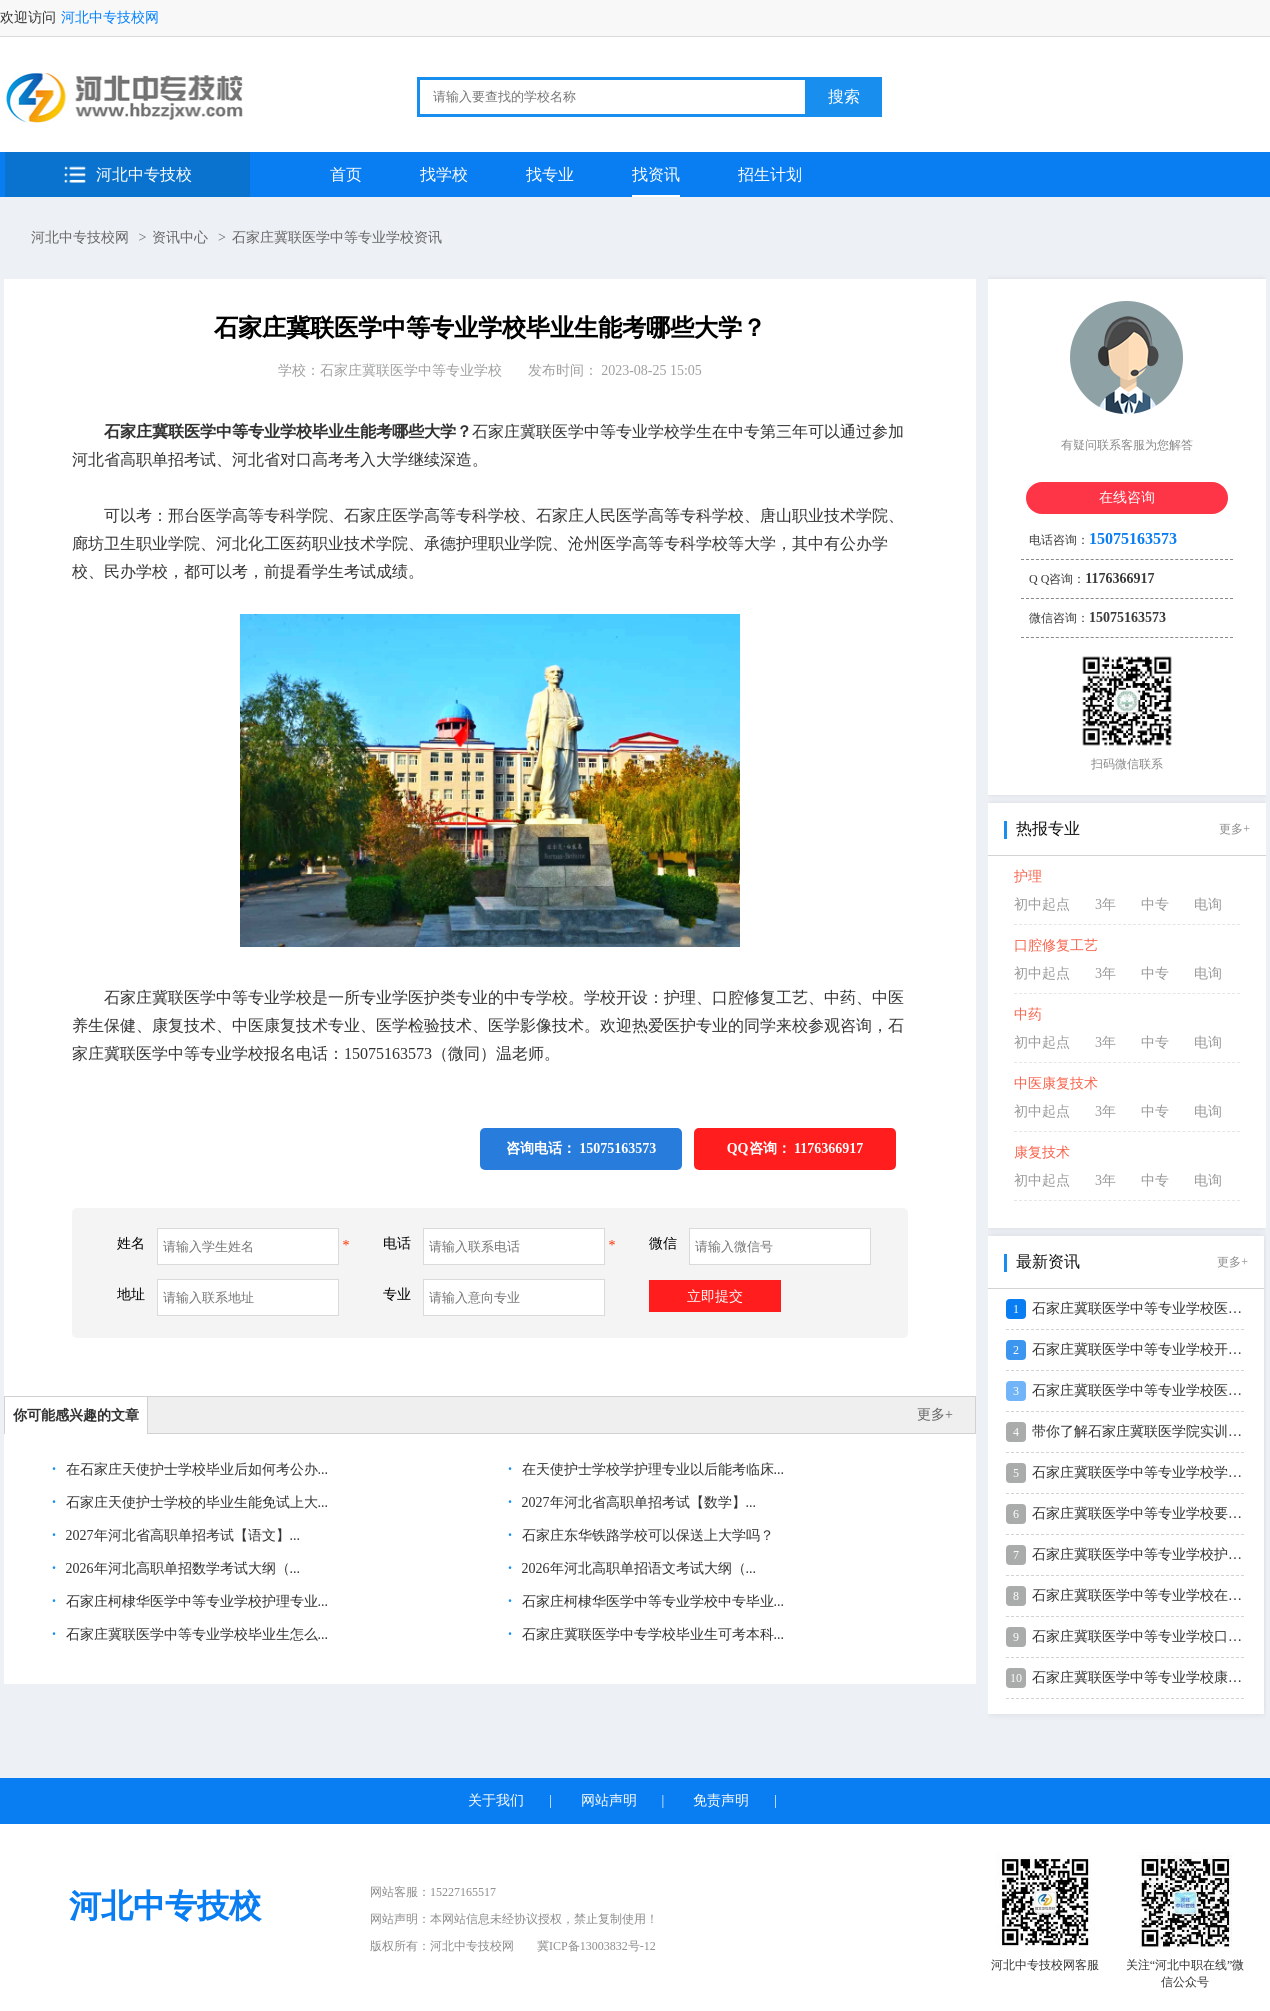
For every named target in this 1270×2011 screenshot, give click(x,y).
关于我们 (496, 1800)
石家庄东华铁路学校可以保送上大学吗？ (646, 1535)
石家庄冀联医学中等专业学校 (411, 370)
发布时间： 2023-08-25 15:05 (615, 370)
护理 (1028, 876)
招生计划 (770, 174)
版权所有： (442, 1946)
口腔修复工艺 (1056, 945)
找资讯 (656, 174)
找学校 (444, 174)
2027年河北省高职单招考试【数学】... (637, 1502)
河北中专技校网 (110, 17)
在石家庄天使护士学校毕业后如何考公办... (195, 1469)
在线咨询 (1127, 497)
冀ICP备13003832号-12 (596, 1946)
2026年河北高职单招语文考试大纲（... (637, 1568)
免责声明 (721, 1800)
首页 (346, 174)
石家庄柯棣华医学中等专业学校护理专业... (195, 1601)
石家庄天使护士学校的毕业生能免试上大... (195, 1502)
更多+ (935, 1414)
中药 (1028, 1014)
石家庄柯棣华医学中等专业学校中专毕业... (651, 1601)
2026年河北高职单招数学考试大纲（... (181, 1568)
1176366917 (828, 1148)
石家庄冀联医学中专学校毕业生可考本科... (651, 1634)
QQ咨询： (795, 1148)
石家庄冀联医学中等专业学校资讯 (337, 237)
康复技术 (1042, 1152)
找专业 (550, 174)
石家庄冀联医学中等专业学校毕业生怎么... (195, 1634)
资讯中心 (180, 237)
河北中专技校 (144, 174)
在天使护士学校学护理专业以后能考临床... (651, 1469)
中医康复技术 (1056, 1083)
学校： (390, 370)
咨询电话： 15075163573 (581, 1148)
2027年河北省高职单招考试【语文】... (181, 1535)
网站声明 (609, 1800)
